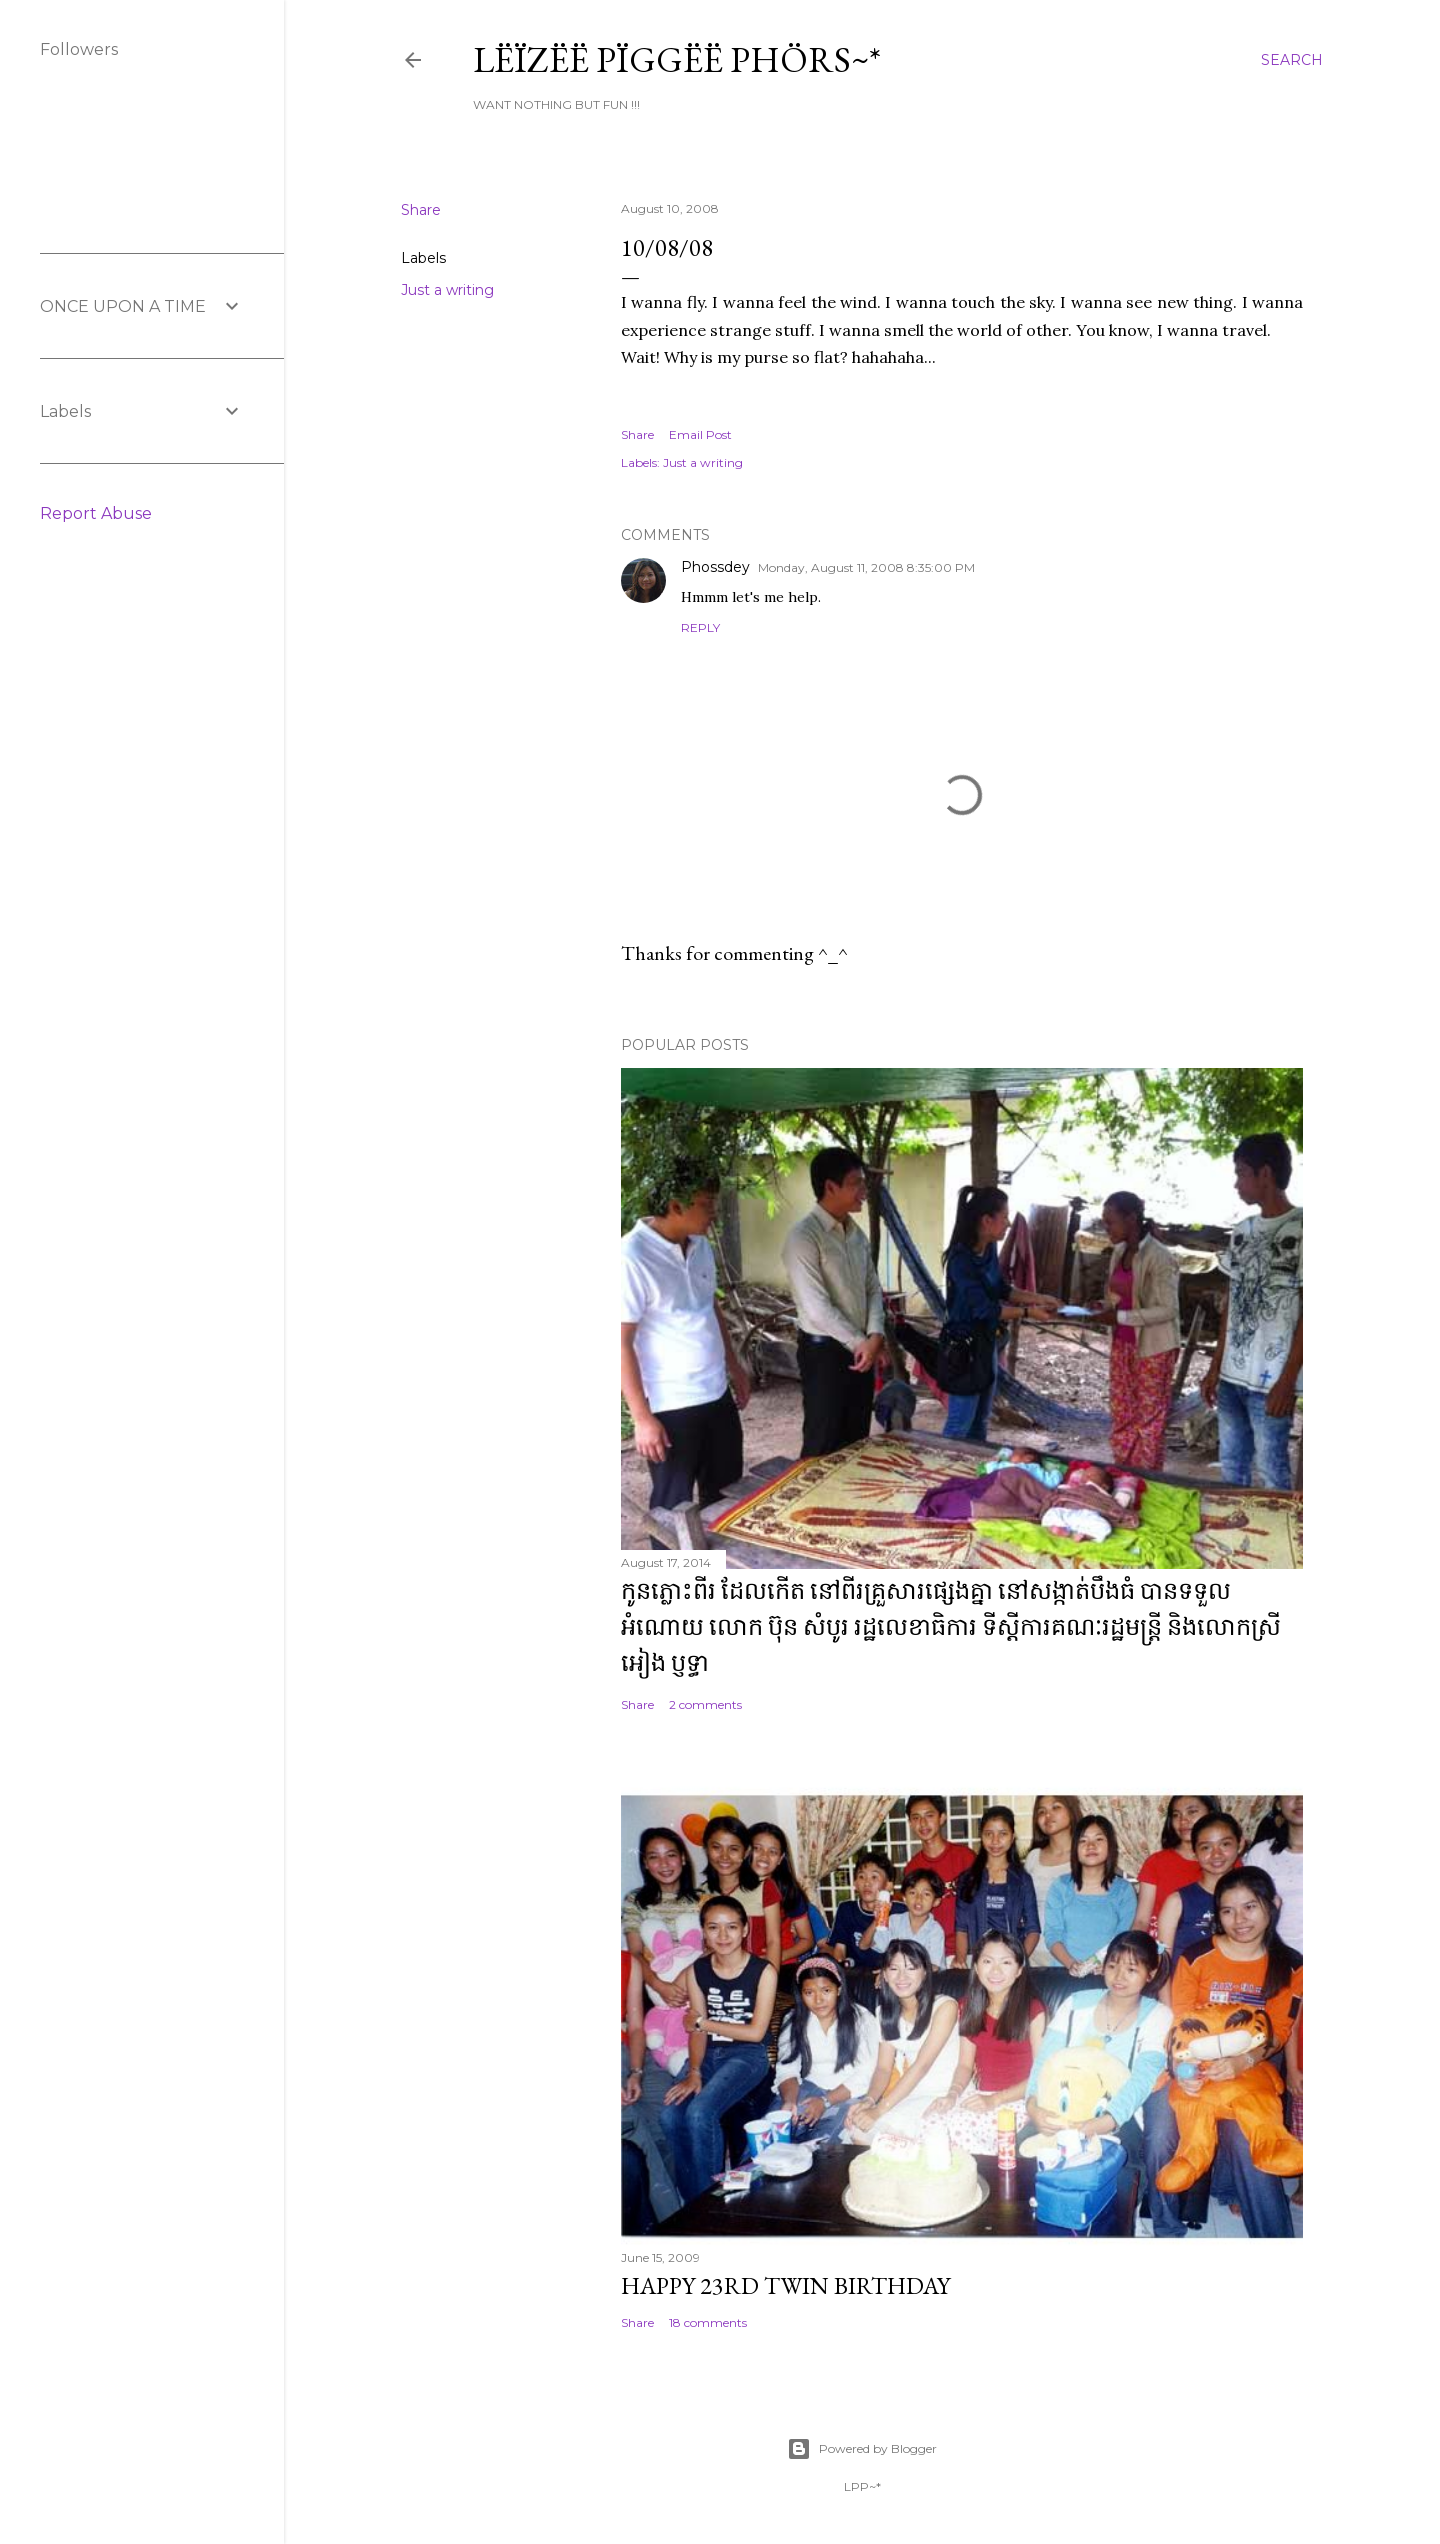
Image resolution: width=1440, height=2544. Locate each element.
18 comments (708, 2322)
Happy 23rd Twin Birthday (785, 2285)
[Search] (1292, 60)
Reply (700, 627)
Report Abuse (96, 513)
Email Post (700, 434)
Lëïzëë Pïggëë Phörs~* (677, 59)
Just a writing (447, 290)
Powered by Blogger (862, 2449)
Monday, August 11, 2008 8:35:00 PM (866, 567)
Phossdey (715, 567)
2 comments (705, 1704)
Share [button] (421, 210)
